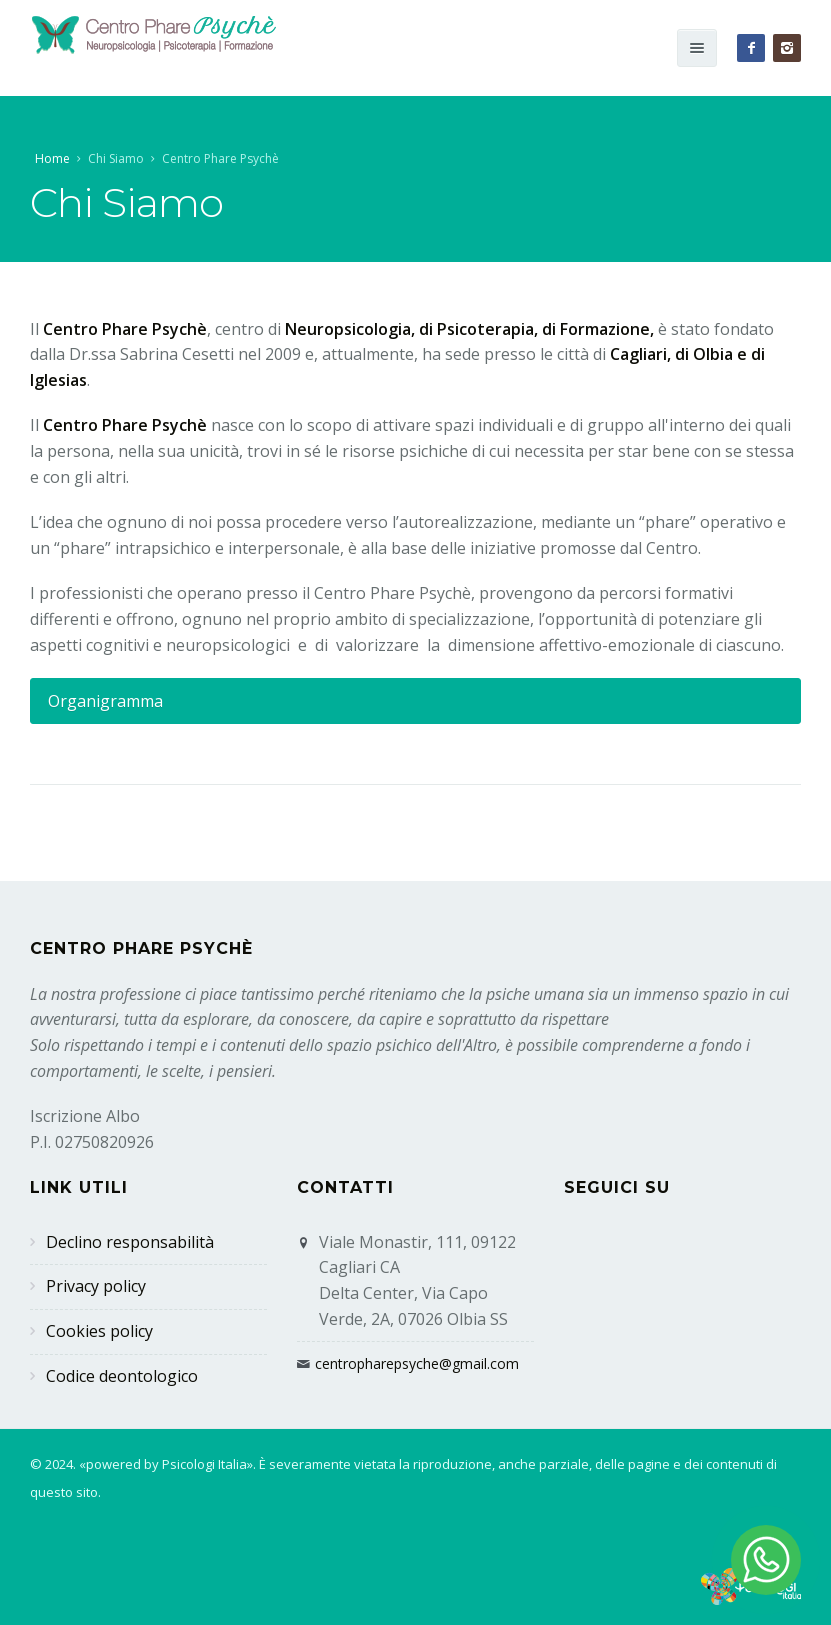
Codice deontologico (122, 1376)
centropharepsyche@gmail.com (417, 1363)
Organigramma (105, 701)
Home (52, 158)
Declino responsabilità (130, 1242)
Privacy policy (96, 1286)
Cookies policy (99, 1331)
